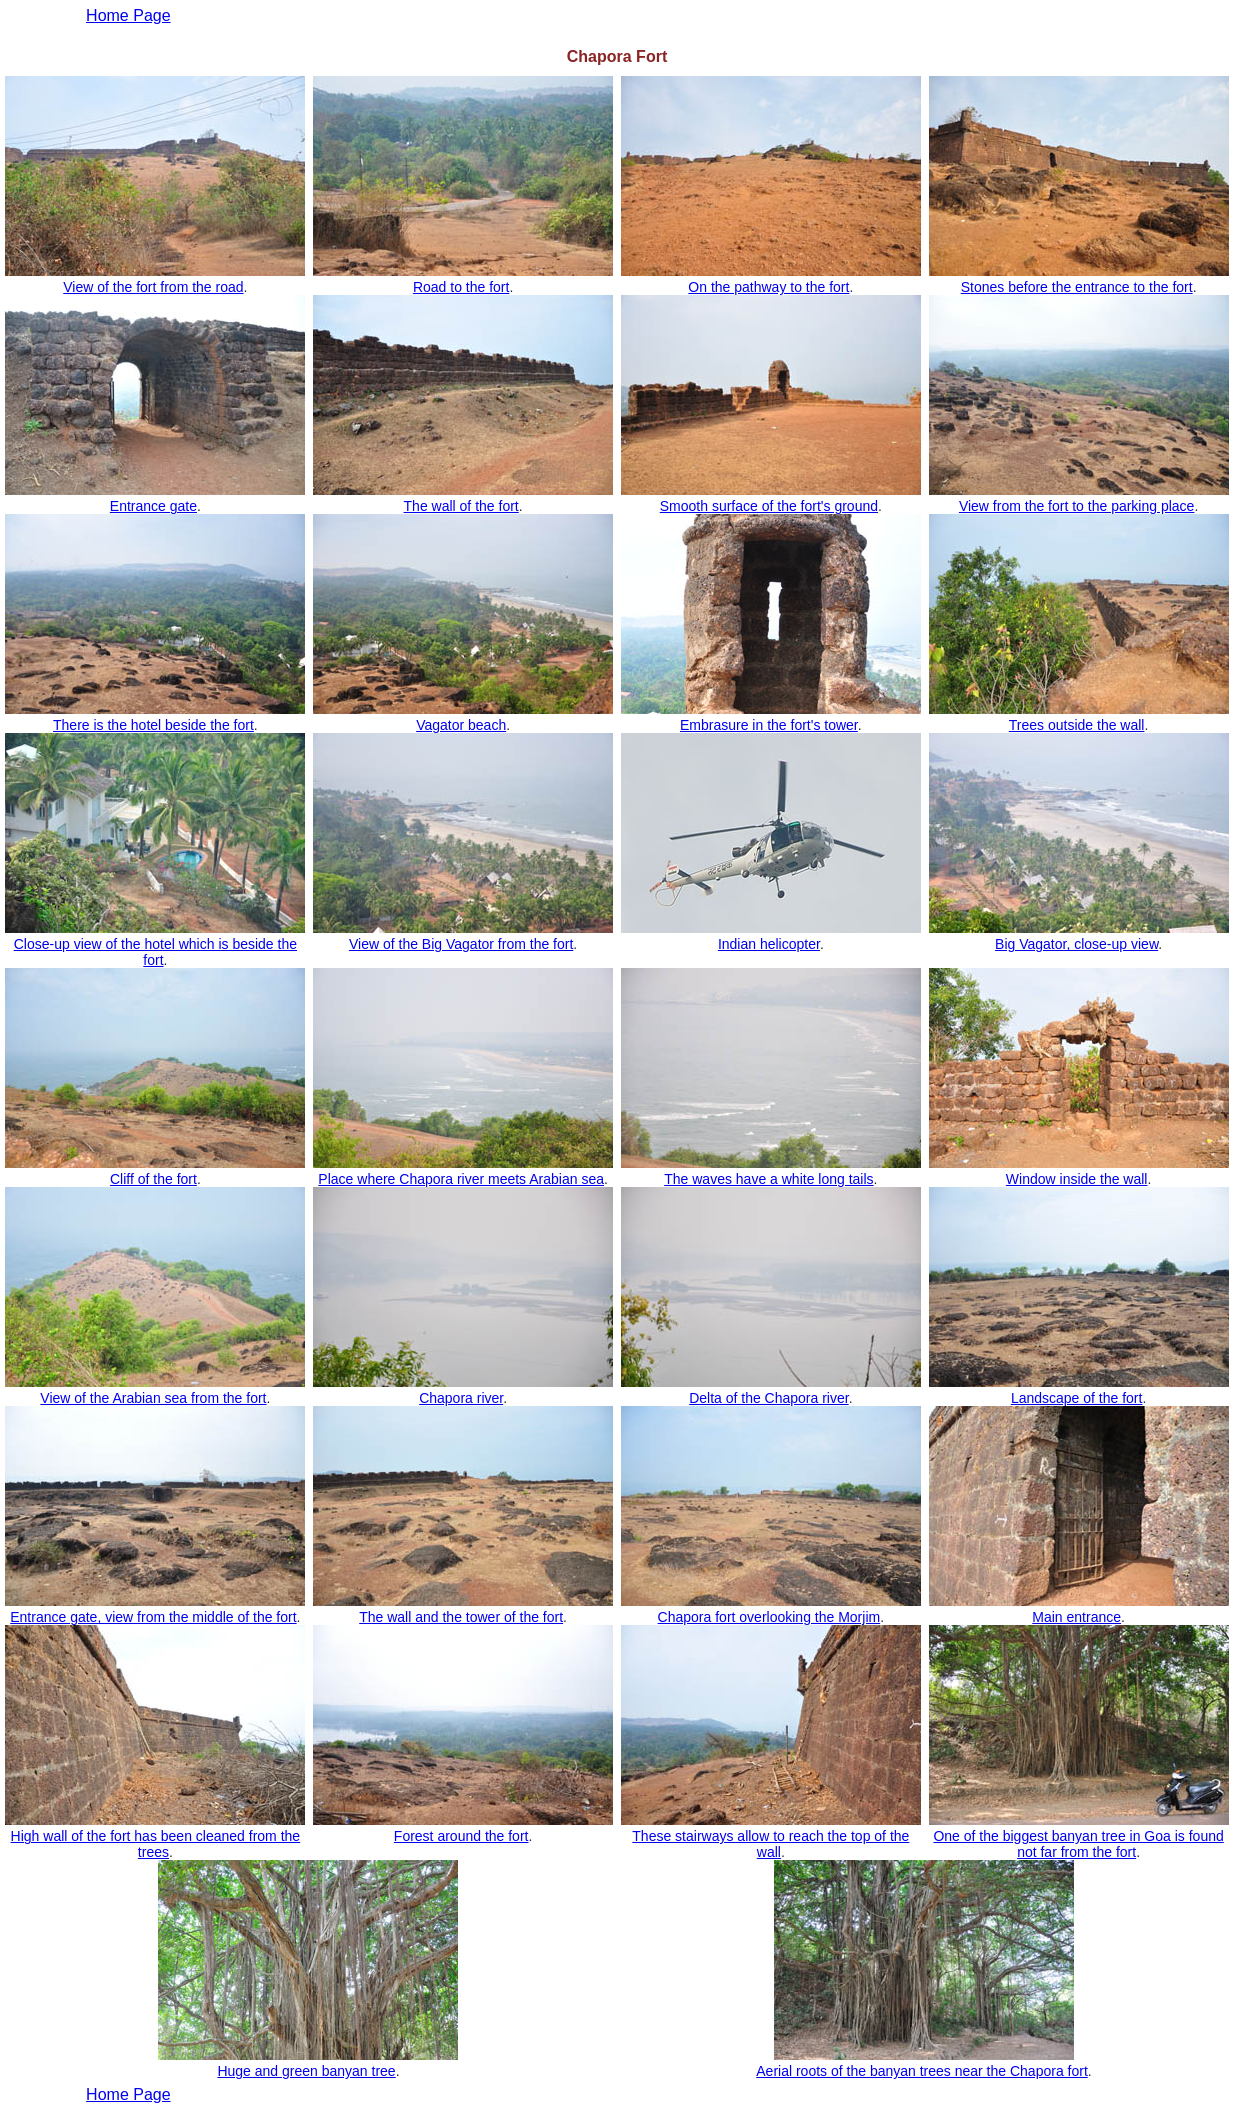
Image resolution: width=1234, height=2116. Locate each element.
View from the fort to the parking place (1077, 506)
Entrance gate (153, 506)
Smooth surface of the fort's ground (769, 506)
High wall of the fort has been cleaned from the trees (156, 1844)
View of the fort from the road (153, 287)
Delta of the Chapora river (769, 1398)
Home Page (128, 2094)
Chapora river (461, 1398)
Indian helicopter (769, 944)
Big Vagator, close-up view (1076, 944)
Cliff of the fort (153, 1179)
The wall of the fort (461, 506)
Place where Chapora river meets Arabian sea (461, 1179)
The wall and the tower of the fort (461, 1617)
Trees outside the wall (1077, 725)
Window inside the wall (1077, 1179)
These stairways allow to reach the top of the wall (770, 1844)
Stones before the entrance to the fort (1077, 287)
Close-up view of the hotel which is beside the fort (155, 952)
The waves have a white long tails (768, 1179)
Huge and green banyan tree (306, 2071)
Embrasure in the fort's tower (769, 725)
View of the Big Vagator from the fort (461, 944)
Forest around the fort (461, 1836)
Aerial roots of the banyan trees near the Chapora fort (922, 2071)
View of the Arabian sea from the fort (153, 1398)
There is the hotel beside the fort (153, 725)
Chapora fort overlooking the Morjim (769, 1617)
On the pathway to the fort (768, 287)
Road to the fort (461, 287)
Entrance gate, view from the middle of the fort (153, 1617)
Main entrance (1076, 1617)
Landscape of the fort (1077, 1398)
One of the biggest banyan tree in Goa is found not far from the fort (1078, 1844)
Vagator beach (461, 725)
